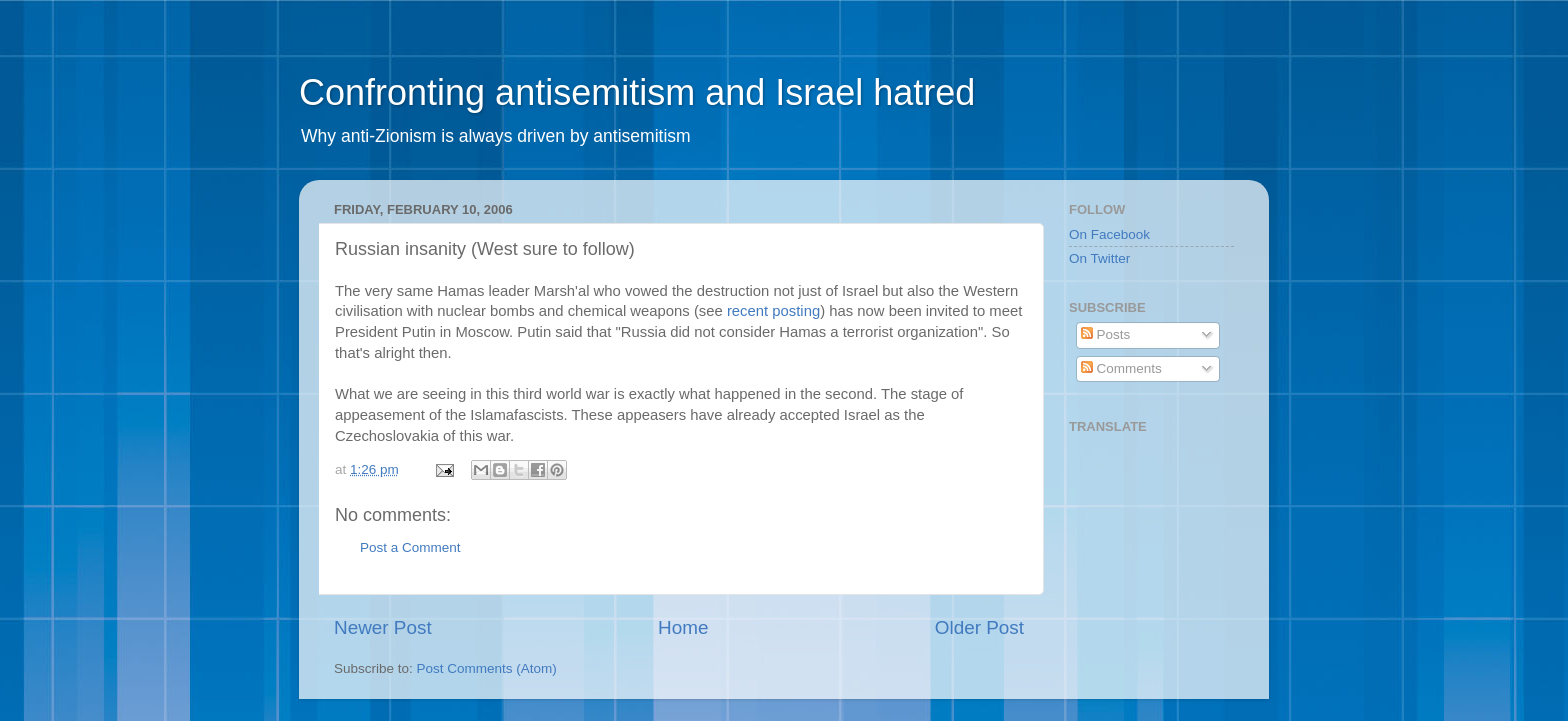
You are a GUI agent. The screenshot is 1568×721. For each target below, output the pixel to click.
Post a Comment (410, 547)
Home (683, 627)
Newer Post (383, 627)
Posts (1106, 334)
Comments (1121, 368)
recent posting (773, 311)
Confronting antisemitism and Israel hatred (637, 92)
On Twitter (1099, 258)
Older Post (979, 627)
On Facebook (1109, 234)
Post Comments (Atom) (487, 668)
